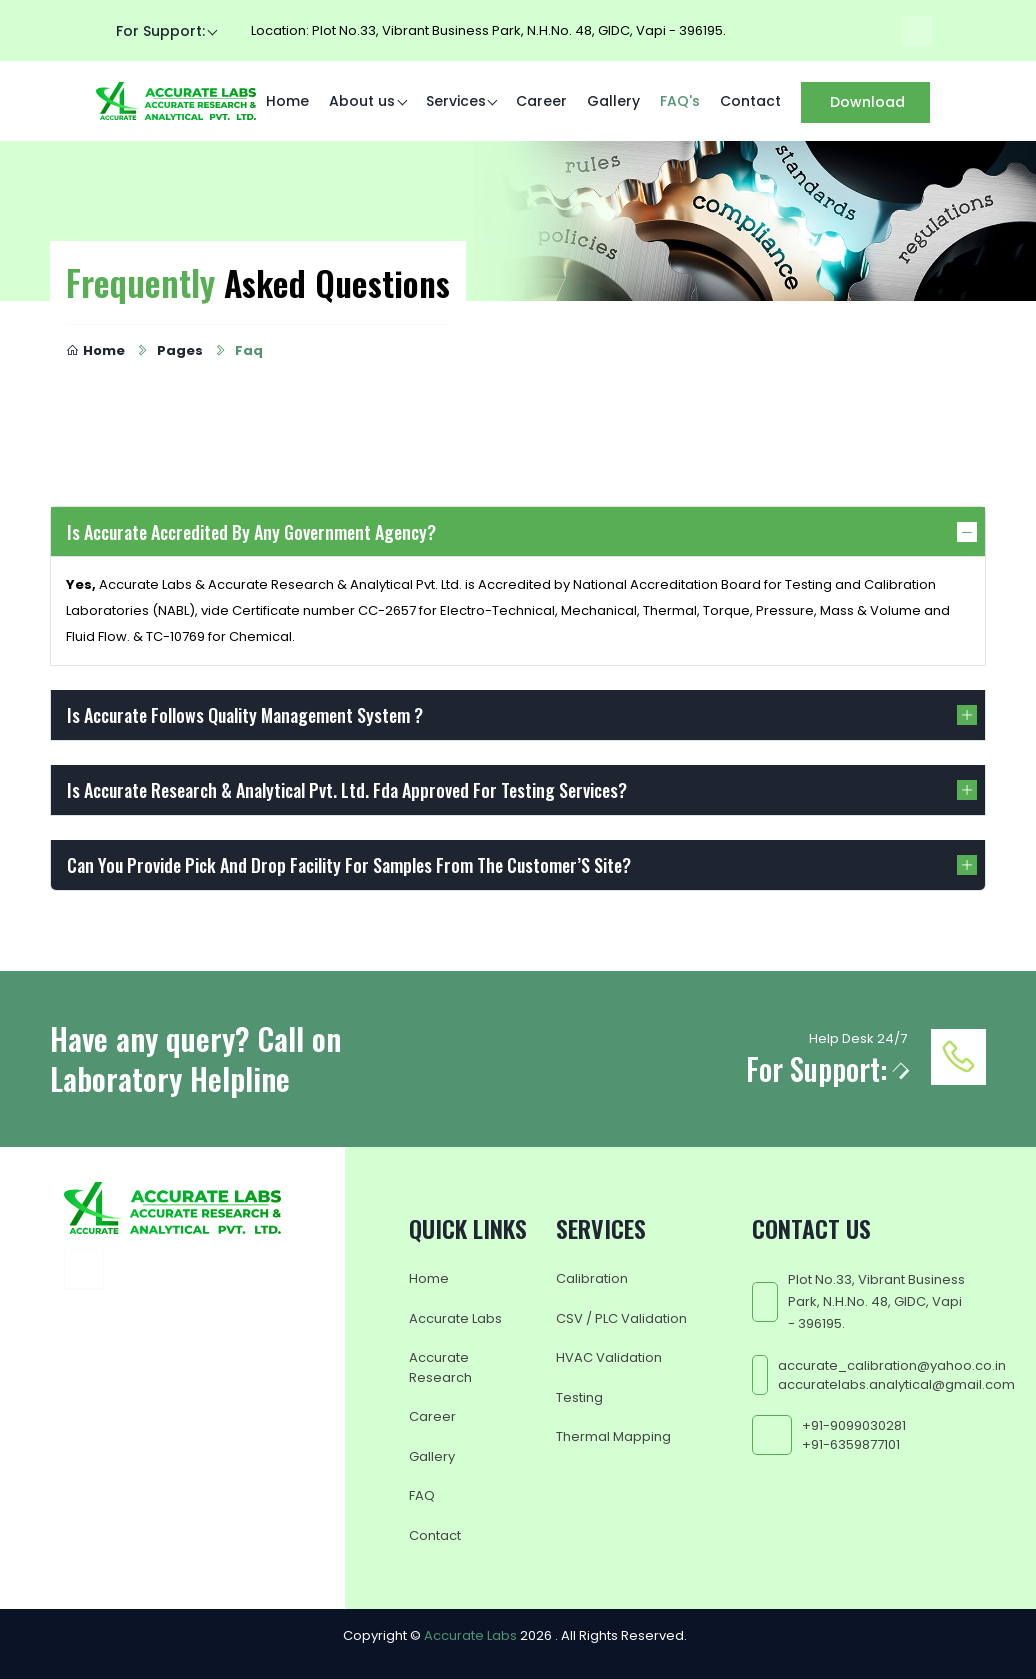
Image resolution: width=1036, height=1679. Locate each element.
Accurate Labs (455, 1317)
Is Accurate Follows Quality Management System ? (245, 715)
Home (287, 101)
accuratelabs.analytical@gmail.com (896, 1384)
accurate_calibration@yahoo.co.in (892, 1364)
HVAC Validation (609, 1357)
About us (362, 101)
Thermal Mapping (613, 1436)
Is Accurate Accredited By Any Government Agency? (251, 532)
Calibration (592, 1278)
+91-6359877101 (851, 1444)
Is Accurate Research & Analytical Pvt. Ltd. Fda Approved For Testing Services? (347, 790)
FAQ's (680, 101)
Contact (750, 101)
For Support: (160, 31)
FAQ (422, 1495)
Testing (579, 1396)
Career (541, 101)
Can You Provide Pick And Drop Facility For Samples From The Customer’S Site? (349, 865)
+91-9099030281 (854, 1424)
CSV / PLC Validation (621, 1317)
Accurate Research (440, 1367)
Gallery (613, 101)
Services (456, 101)
